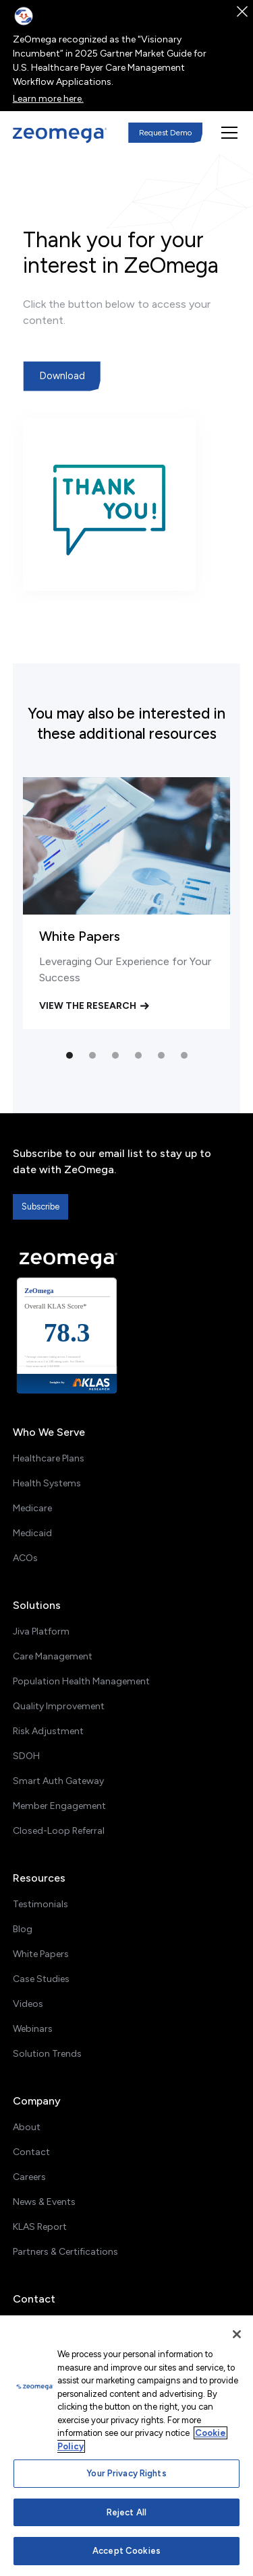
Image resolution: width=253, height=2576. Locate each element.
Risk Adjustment (48, 1731)
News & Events (44, 2202)
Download (62, 376)
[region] (126, 2445)
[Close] (237, 2334)
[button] (226, 133)
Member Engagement (59, 1806)
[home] (60, 135)
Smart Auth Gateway (58, 1781)
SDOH (26, 1756)
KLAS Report (40, 2227)
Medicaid (32, 1533)
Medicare (32, 1508)
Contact (31, 2152)
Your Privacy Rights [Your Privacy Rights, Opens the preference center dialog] (126, 2473)
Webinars (33, 2029)
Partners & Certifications (65, 2251)
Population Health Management (81, 1681)
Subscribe (40, 1206)
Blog (22, 1929)
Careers (29, 2177)
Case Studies (41, 1979)
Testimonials (40, 1904)
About (26, 2127)
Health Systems (47, 1483)
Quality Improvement (59, 1706)
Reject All (126, 2512)
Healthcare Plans (48, 1458)
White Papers (41, 1954)
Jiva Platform (41, 1631)
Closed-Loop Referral (59, 1831)
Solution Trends (47, 2053)
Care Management (52, 1656)
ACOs (25, 1558)
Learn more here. (48, 98)
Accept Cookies (126, 2551)
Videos (28, 2004)
